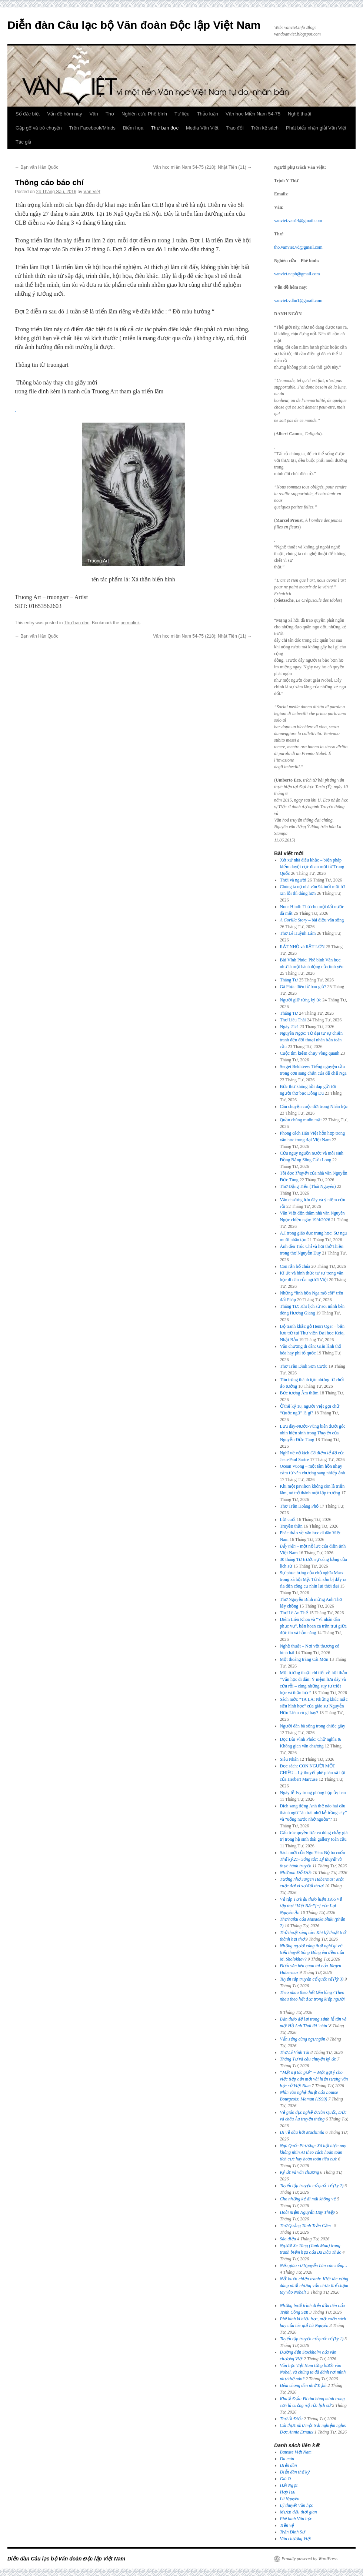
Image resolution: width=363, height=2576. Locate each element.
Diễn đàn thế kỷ (295, 2472)
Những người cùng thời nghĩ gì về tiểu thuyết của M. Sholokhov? (312, 1952)
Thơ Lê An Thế (294, 1612)
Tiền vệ (287, 2525)
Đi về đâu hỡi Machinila (302, 2132)
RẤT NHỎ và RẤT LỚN (302, 946)
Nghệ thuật (299, 114)
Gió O (285, 2478)
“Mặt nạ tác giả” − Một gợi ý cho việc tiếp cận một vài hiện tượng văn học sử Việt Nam (314, 2079)
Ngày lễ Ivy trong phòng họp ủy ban (313, 1792)
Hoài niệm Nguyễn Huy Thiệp (307, 2212)
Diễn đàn (288, 2465)
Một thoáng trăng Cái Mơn (304, 1659)
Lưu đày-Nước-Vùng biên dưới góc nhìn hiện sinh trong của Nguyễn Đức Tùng (313, 1433)
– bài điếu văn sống (312, 920)
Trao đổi (235, 128)
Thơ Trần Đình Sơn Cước (303, 1366)
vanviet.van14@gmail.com (298, 220)
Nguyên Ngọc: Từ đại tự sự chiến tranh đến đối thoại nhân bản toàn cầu (311, 1040)
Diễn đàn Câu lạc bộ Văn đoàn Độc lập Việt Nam (134, 25)
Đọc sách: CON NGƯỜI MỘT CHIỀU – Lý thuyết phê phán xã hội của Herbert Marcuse (313, 1772)
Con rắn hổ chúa (295, 1266)
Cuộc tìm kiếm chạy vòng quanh (310, 1053)
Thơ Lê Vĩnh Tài (294, 2052)
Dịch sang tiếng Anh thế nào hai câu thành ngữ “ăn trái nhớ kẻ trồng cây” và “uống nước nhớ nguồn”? (313, 1812)
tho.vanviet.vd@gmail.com (298, 247)
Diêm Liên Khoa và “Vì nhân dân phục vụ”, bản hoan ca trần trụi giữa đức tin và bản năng (313, 1626)
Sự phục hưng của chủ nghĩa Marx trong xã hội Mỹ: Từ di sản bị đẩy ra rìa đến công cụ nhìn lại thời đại (313, 1579)
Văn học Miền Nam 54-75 (253, 114)
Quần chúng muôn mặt (301, 1119)
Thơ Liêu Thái (293, 1019)
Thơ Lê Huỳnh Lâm (298, 933)
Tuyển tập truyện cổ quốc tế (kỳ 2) (312, 2185)
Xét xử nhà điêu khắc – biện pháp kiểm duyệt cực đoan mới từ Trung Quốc (312, 866)
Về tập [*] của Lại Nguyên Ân (311, 1906)
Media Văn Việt (202, 128)
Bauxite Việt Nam (296, 2452)
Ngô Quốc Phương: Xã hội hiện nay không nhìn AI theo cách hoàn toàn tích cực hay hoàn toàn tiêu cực (313, 2152)
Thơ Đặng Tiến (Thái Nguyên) (308, 1186)
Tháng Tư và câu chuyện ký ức (308, 2059)
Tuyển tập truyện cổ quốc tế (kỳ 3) (312, 1979)
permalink (130, 622)
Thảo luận (207, 114)
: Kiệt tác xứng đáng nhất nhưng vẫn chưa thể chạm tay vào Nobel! (314, 2285)
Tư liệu (182, 114)
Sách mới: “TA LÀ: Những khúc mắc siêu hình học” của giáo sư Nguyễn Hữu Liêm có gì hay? (314, 1706)
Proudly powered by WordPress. (310, 2558)
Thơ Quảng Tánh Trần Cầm (306, 2225)
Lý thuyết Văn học (296, 2505)
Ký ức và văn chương (299, 2172)
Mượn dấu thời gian (298, 2512)
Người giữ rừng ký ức (301, 999)
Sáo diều (288, 2238)
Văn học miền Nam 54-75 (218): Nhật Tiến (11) (202, 167)
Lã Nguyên (289, 2498)
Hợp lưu (288, 2492)
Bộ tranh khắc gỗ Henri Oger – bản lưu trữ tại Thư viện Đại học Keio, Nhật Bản (312, 1333)
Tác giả (23, 142)
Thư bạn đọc (165, 128)
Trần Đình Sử (292, 2532)
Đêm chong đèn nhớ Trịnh (303, 2385)
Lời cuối (288, 1519)
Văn (94, 114)
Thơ (110, 114)
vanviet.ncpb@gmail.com (297, 273)
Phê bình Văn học (296, 2518)
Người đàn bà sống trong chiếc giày (312, 1726)
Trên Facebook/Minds (92, 128)
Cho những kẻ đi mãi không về (308, 2198)
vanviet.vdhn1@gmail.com (298, 300)
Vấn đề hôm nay (64, 114)
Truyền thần (291, 1526)
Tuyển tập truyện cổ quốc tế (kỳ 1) (312, 2338)
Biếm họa (133, 128)
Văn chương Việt (295, 2538)
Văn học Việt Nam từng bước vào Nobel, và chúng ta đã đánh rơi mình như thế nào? (313, 2372)
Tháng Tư (289, 980)
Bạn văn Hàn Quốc (36, 167)
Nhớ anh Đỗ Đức (296, 1872)
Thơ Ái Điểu (291, 2418)
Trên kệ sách (265, 128)
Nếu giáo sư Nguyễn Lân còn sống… (313, 2265)
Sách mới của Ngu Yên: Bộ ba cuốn (312, 1859)
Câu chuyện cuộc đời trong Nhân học (314, 1106)
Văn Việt (91, 191)
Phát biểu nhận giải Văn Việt (316, 128)
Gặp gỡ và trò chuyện (39, 128)
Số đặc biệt (28, 114)
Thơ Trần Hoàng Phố (299, 1506)
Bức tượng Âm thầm (299, 1393)
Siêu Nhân (289, 1759)
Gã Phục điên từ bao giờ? (303, 986)
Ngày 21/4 (289, 1026)
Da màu (287, 2458)
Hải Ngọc (289, 2485)
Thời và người (293, 880)
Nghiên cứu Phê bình (144, 114)
